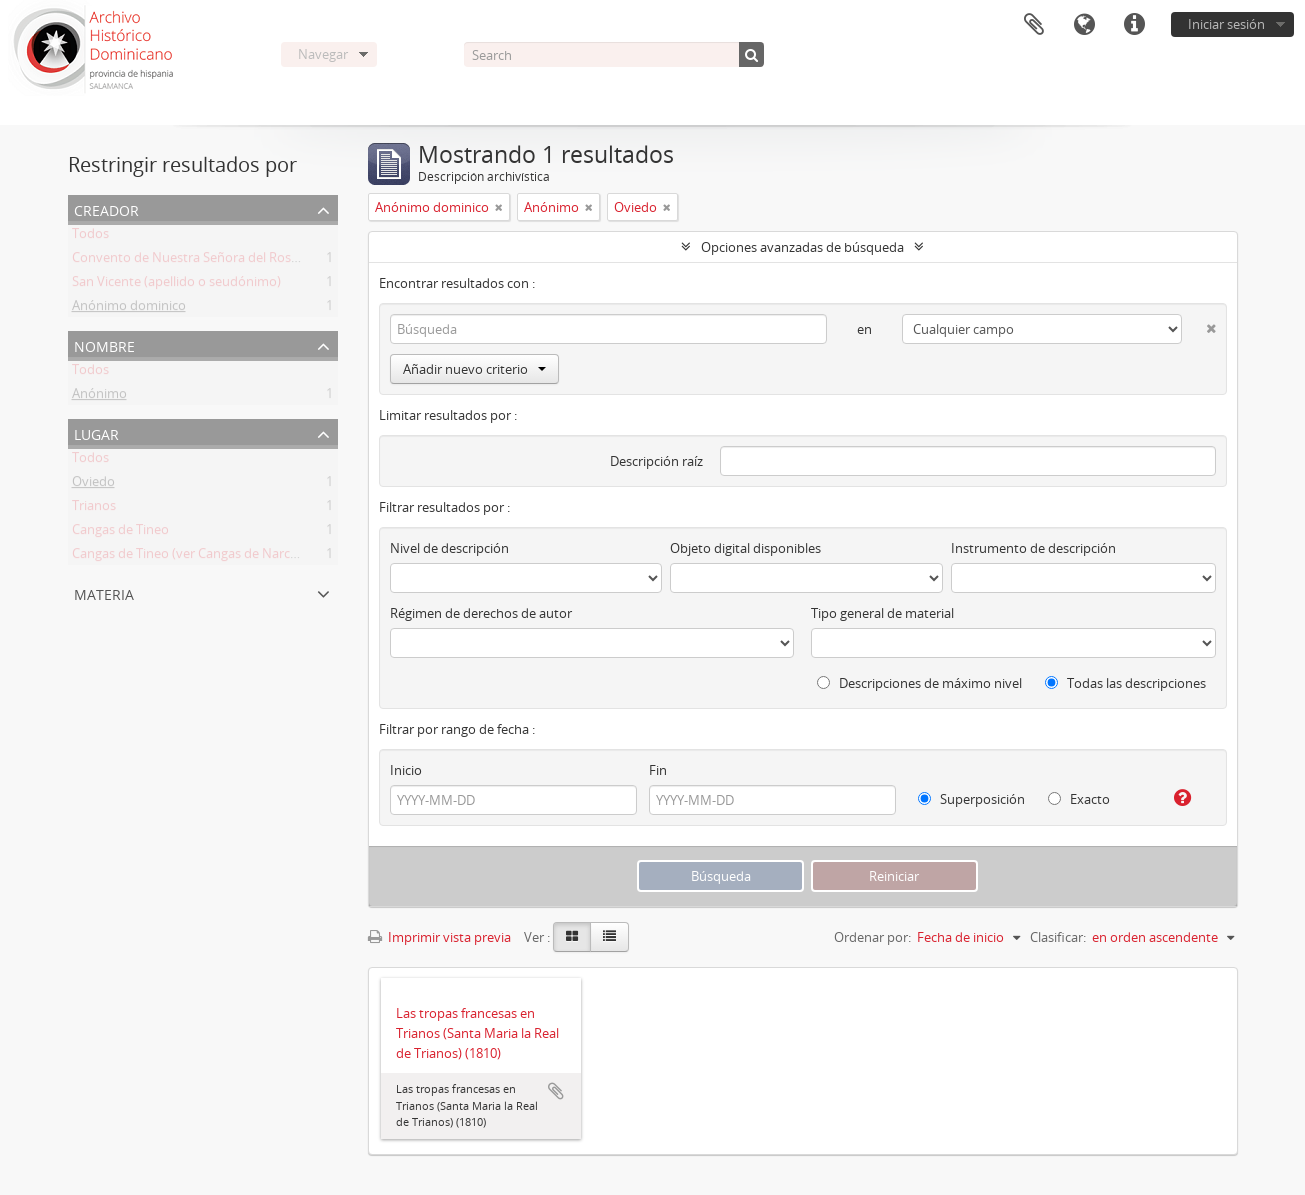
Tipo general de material (882, 613)
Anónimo (99, 397)
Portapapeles (1034, 25)
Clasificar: (1058, 937)
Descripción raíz (656, 461)
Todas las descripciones (1125, 683)
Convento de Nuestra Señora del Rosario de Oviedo (225, 261)
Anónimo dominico (129, 309)
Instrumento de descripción (1033, 548)
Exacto (1079, 799)
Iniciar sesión (1226, 24)
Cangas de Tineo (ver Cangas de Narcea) (190, 557)
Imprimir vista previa (439, 937)
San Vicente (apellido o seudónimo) (176, 285)
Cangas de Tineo (120, 533)
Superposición (971, 799)
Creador (106, 208)
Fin (658, 770)
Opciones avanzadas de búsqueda (802, 247)
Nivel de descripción (449, 548)
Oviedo (93, 485)
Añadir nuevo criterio (474, 369)
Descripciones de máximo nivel (919, 683)
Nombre (104, 344)
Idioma (1084, 25)
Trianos (94, 509)
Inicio (406, 770)
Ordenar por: (872, 937)
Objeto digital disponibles (745, 548)
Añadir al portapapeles (556, 1091)
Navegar (323, 54)
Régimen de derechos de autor (481, 613)
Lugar (96, 432)
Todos (90, 237)
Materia (104, 592)
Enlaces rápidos (1134, 25)
